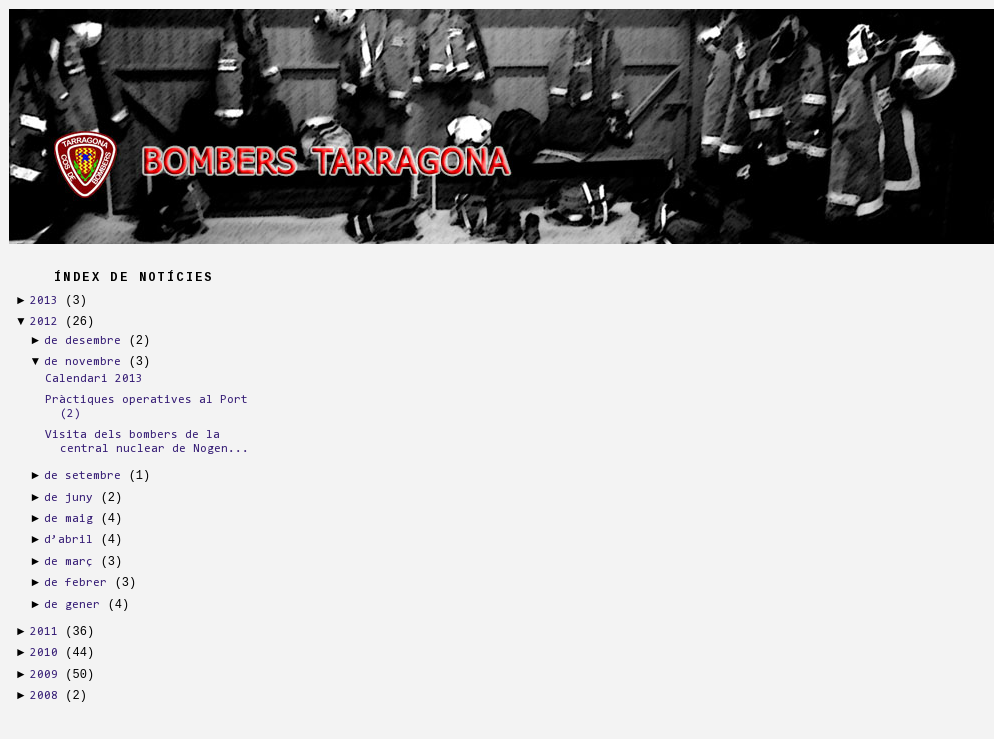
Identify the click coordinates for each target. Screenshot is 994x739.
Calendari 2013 (94, 379)
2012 (44, 322)
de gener (72, 605)
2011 (44, 632)
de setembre (82, 476)
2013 (44, 301)
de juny (68, 498)
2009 (44, 675)
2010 (44, 653)
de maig (68, 519)
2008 (44, 696)
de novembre (82, 362)
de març (68, 562)
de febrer (75, 583)
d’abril (68, 540)
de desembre (82, 341)
